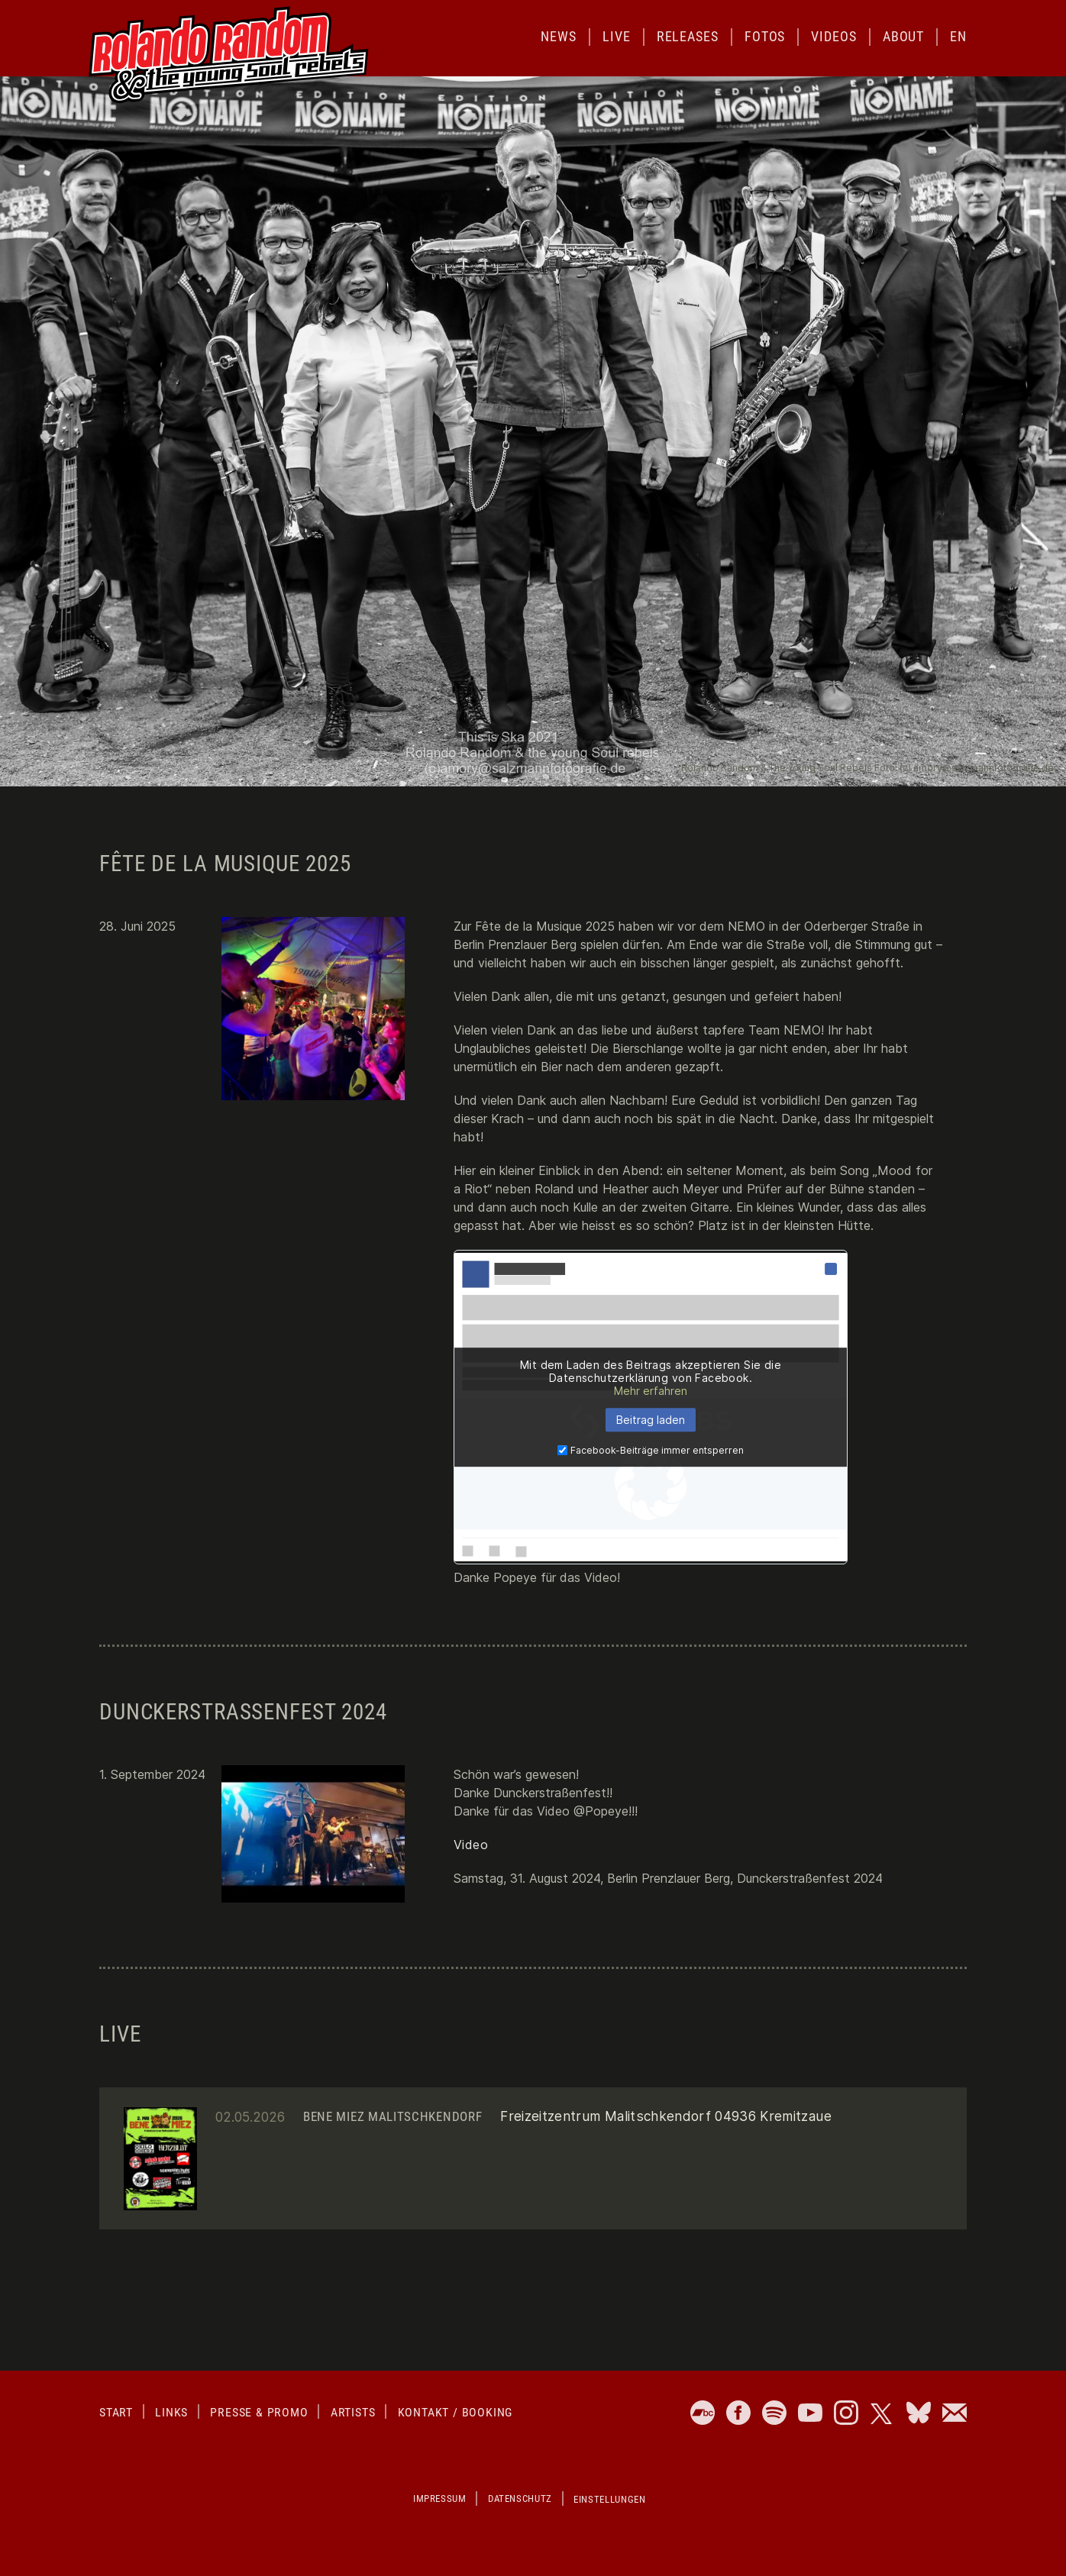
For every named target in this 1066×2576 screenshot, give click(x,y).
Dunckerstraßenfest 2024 (243, 1712)
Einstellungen (609, 2499)
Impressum (440, 2498)
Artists (353, 2412)
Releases (688, 36)
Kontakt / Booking (455, 2412)
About (903, 36)
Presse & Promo (259, 2412)
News (559, 36)
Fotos (765, 36)
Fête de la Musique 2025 (225, 863)
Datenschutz (520, 2498)
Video (471, 1844)
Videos (833, 36)
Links (171, 2412)
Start (116, 2412)
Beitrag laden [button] (650, 1419)
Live (616, 36)
